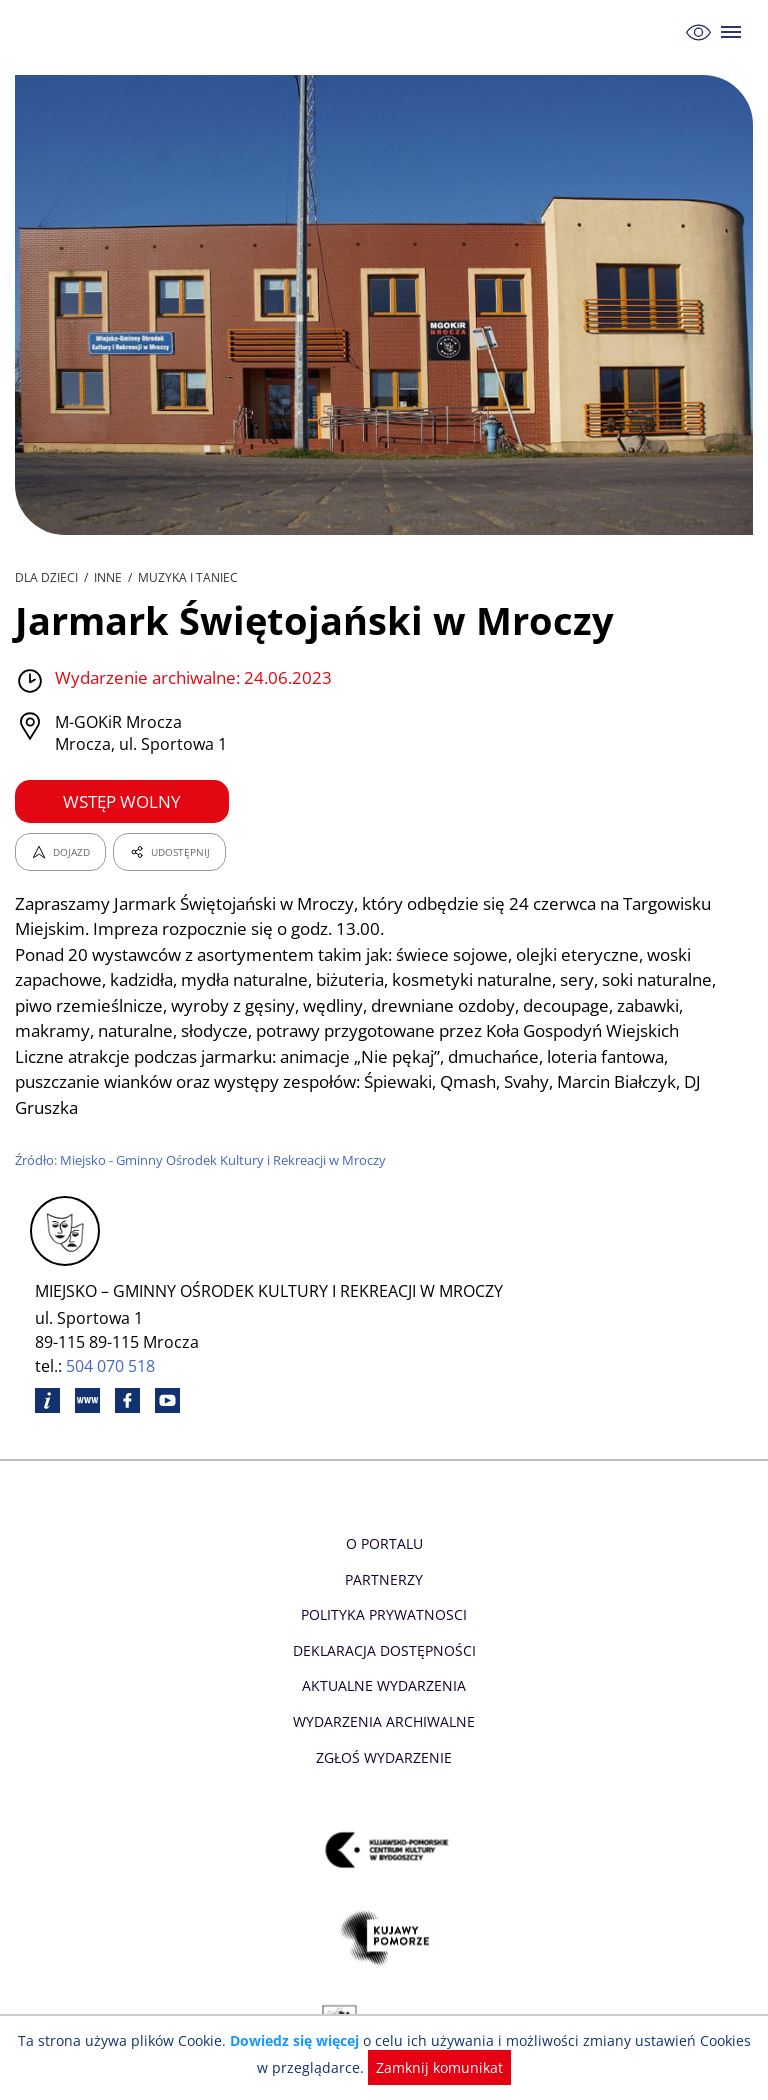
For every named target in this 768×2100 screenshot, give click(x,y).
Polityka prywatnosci (383, 1614)
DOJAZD (60, 852)
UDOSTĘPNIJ (169, 852)
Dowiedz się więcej (291, 2040)
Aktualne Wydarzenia (384, 1685)
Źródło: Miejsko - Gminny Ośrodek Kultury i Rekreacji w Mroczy (204, 1160)
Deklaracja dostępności (384, 1650)
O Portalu (384, 1543)
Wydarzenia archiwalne (383, 1721)
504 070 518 (111, 1366)
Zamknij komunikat (429, 2067)
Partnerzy (384, 1579)
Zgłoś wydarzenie (384, 1757)
